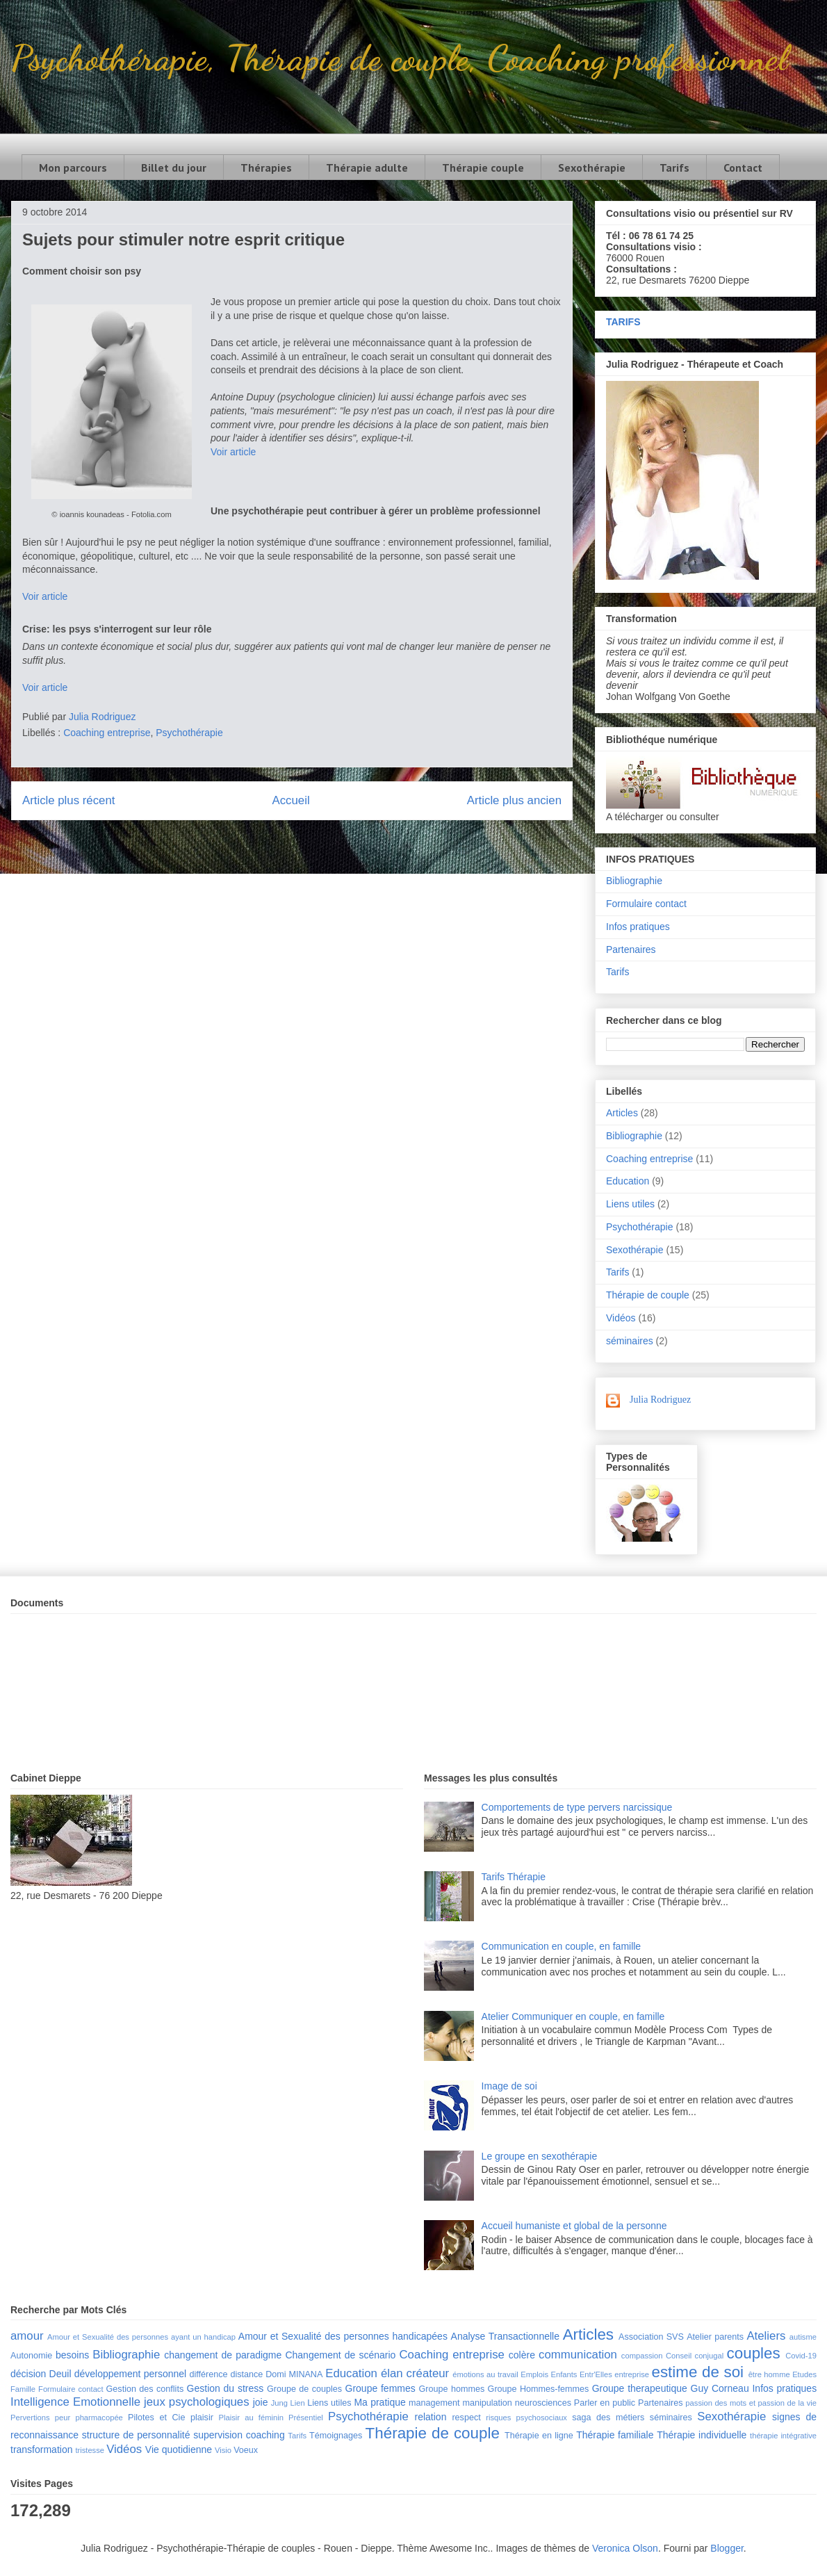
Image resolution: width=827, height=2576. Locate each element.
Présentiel (305, 2417)
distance (246, 2374)
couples (753, 2353)
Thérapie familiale (614, 2434)
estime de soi (697, 2372)
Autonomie (31, 2356)
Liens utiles (630, 1203)
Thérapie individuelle (701, 2434)
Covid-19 (801, 2355)
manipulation (486, 2403)
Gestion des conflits (145, 2389)
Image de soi (509, 2086)
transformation (41, 2449)
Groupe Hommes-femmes (538, 2389)
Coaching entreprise (106, 732)
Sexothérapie (591, 167)
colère (522, 2355)
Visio (223, 2450)
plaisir (201, 2417)
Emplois (534, 2374)
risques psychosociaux (526, 2417)
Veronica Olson (625, 2548)
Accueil (291, 800)
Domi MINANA (293, 2374)
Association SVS (651, 2337)
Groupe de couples (304, 2389)
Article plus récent (68, 800)
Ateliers (765, 2335)
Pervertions (30, 2417)
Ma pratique (379, 2402)
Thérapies (266, 167)
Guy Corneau (720, 2388)
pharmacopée (98, 2417)
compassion (642, 2355)
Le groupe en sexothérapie (540, 2156)
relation (431, 2416)
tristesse (89, 2450)
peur (62, 2417)
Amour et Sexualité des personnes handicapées (343, 2336)
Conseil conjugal (694, 2355)
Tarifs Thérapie (514, 1876)
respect (466, 2417)
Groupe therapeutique (639, 2388)
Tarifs (674, 167)
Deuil (60, 2373)
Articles (622, 1112)
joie (260, 2402)
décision (28, 2373)
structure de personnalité (136, 2434)
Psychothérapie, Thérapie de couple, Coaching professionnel (399, 58)
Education (627, 1181)
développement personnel (130, 2373)
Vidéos (621, 1317)
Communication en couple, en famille (561, 1946)
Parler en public (604, 2403)
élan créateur (415, 2373)
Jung (279, 2403)
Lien (297, 2403)
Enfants (563, 2374)
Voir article (233, 451)
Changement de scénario (340, 2355)
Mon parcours (73, 167)
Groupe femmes (380, 2388)
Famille (22, 2389)
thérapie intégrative (783, 2435)
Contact (742, 167)
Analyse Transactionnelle (505, 2336)
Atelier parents (715, 2337)
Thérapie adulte (367, 167)
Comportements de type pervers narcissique (577, 1807)
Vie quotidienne (178, 2449)
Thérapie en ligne (539, 2435)
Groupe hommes (452, 2389)
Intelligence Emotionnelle (75, 2401)
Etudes (804, 2374)
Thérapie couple (483, 167)
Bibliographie (634, 880)
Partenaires (631, 949)
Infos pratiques (638, 926)
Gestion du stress (225, 2388)
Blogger (726, 2548)
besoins (72, 2355)
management (434, 2403)
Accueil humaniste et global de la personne (574, 2225)
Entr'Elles (596, 2374)
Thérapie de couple (647, 1295)
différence (208, 2374)
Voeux (246, 2450)
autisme (803, 2337)
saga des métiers (608, 2417)
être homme (769, 2374)
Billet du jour (173, 167)
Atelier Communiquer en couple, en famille (573, 2016)
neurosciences (543, 2403)
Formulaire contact (646, 903)
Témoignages (335, 2435)
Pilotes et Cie (156, 2417)
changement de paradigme (222, 2355)
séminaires (629, 1340)
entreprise (631, 2374)
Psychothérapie (189, 732)
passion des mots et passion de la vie (751, 2403)
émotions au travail (485, 2374)
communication (578, 2354)
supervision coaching (239, 2434)
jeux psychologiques (196, 2401)
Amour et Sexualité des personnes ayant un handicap (141, 2337)
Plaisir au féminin (251, 2417)
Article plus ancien (514, 800)
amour (27, 2335)
